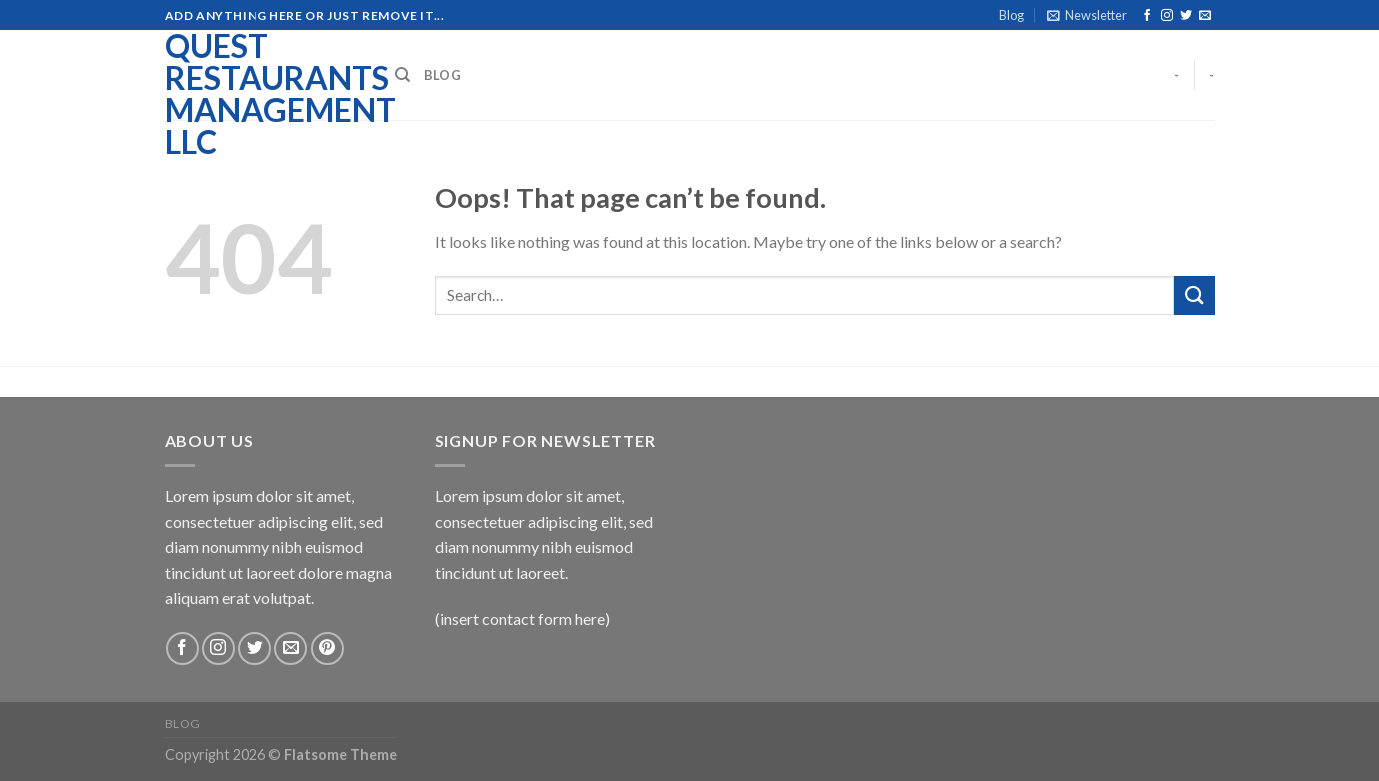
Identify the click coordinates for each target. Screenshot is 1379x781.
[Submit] (1194, 295)
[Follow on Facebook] (1147, 16)
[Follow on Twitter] (1186, 16)
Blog (1011, 15)
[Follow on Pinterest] (327, 648)
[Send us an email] (1205, 16)
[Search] (402, 75)
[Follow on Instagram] (1167, 16)
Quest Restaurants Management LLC (265, 94)
